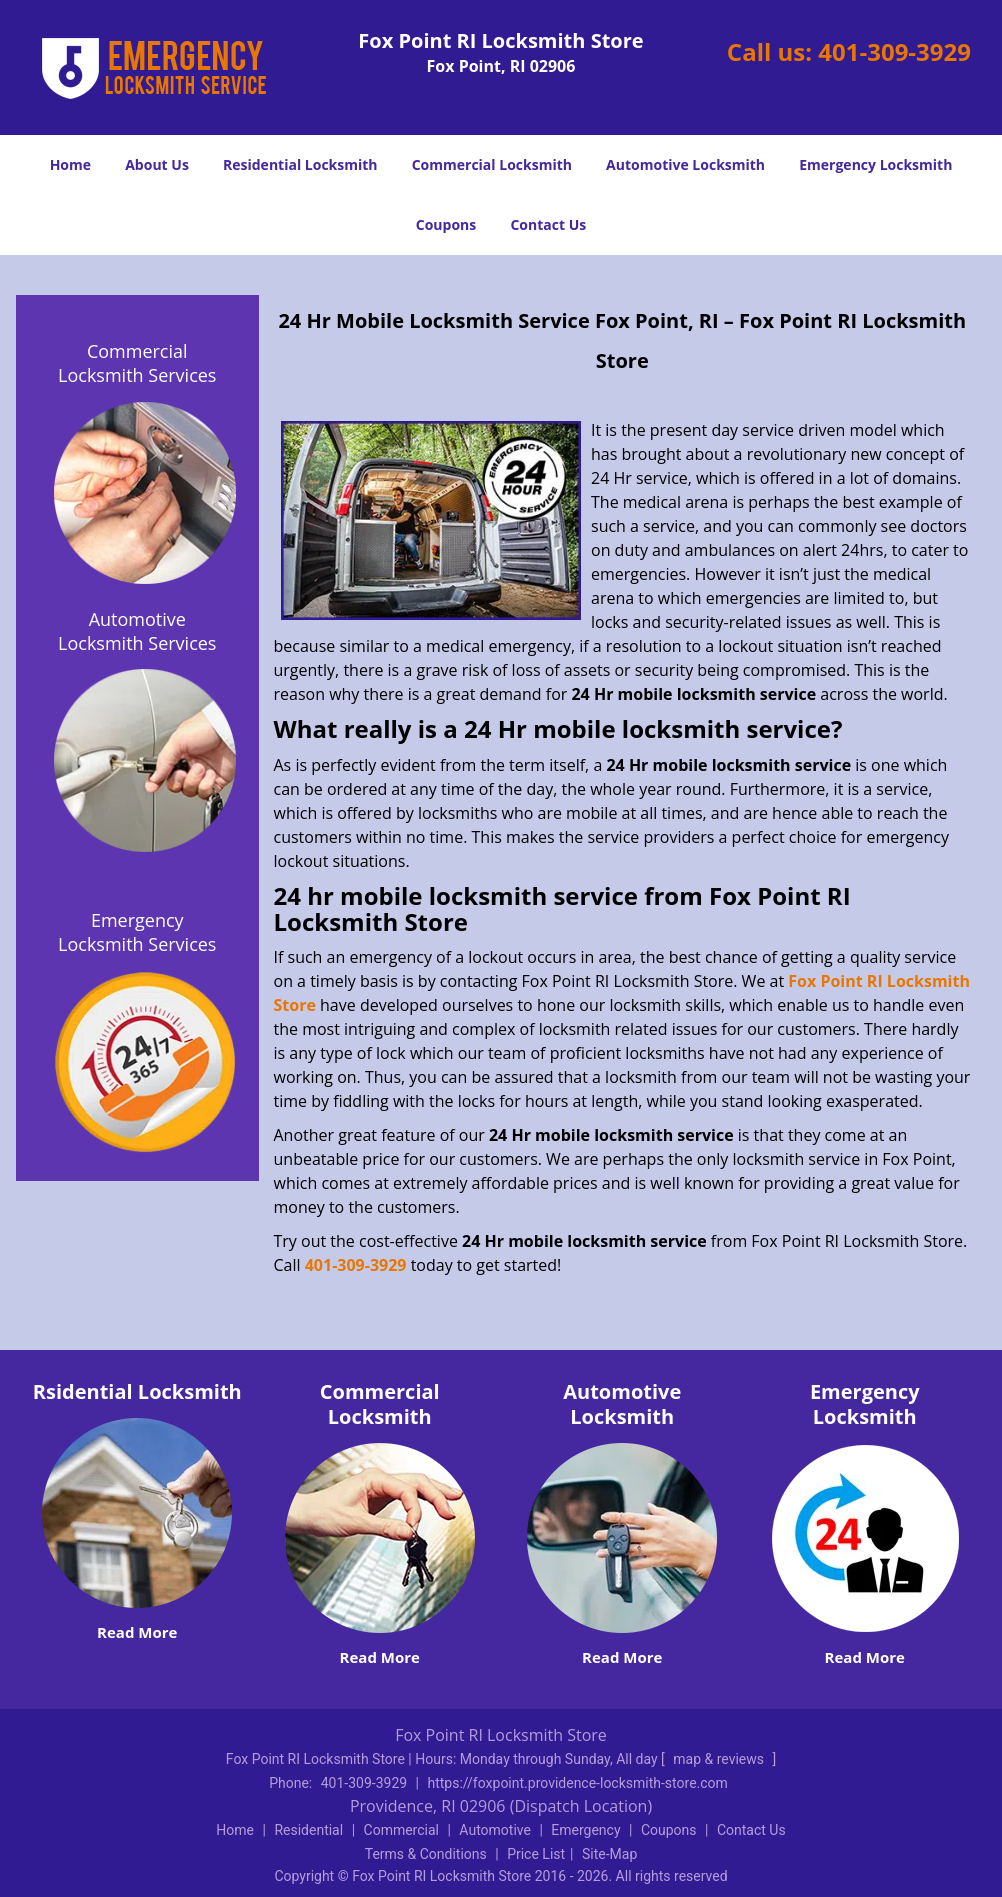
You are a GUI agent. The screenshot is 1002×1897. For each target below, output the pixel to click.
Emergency (585, 1830)
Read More (137, 1632)
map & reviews (720, 1759)
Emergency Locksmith (875, 164)
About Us (157, 164)
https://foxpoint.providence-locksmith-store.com (578, 1783)
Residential (308, 1830)
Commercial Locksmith (492, 164)
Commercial (401, 1830)
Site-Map (609, 1854)
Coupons (446, 224)
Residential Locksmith (300, 164)
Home (70, 164)
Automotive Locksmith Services (137, 631)
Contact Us (548, 224)
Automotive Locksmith (685, 164)
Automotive (495, 1830)
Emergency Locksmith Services (137, 932)
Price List (536, 1854)
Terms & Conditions (426, 1854)
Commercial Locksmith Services (137, 363)
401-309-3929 (894, 51)
